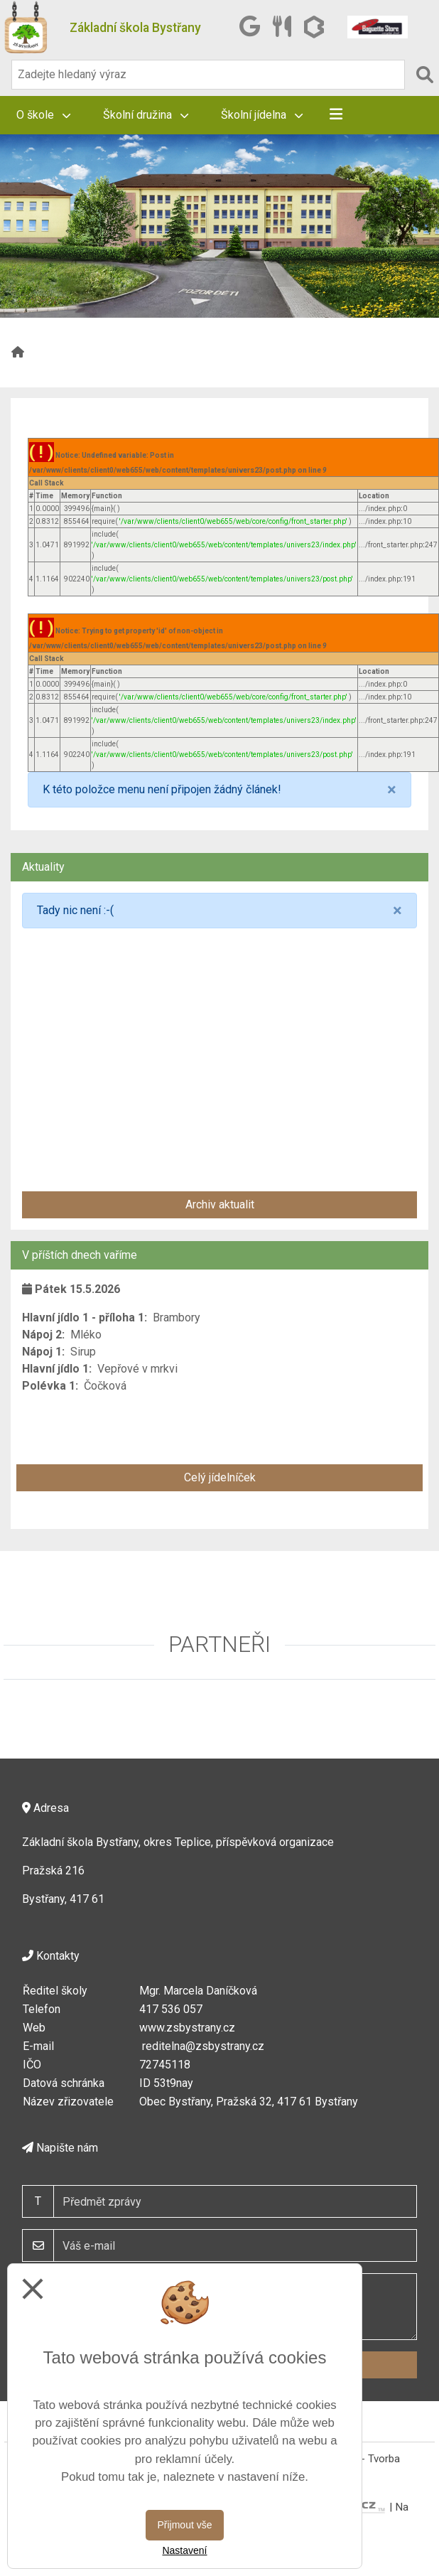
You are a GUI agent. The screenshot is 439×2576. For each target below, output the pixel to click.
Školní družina (145, 115)
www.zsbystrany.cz (187, 2027)
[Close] (392, 790)
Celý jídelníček (220, 1477)
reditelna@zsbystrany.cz (203, 2046)
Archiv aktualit (219, 1204)
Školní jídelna (262, 115)
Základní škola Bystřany (135, 28)
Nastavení (184, 2550)
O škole (43, 115)
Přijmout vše (184, 2525)
